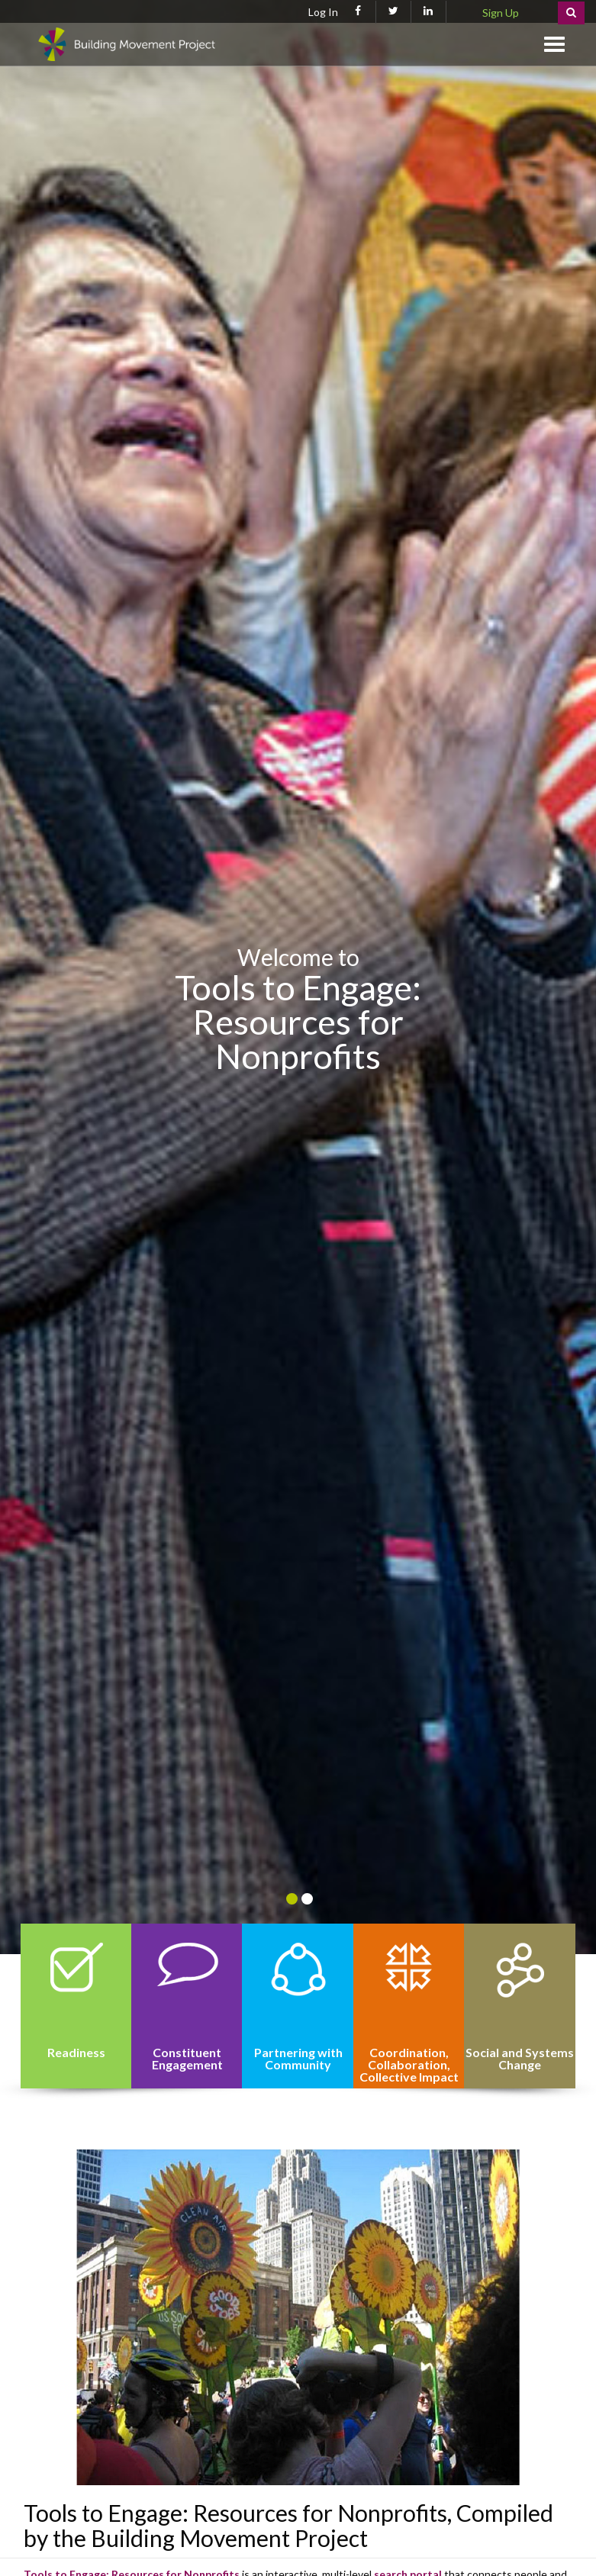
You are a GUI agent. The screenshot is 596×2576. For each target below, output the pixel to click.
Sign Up (500, 12)
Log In (323, 11)
